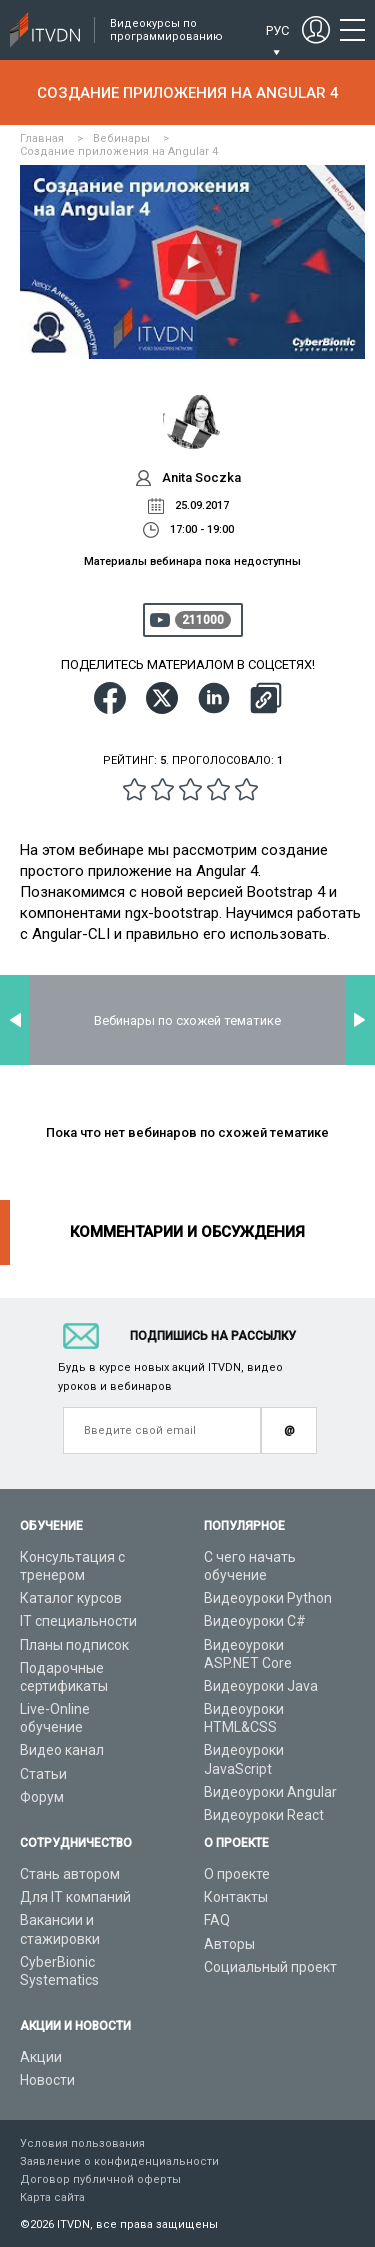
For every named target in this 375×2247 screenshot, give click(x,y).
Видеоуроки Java (261, 1686)
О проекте (237, 1874)
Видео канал (62, 1750)
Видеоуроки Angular (270, 1792)
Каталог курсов (71, 1598)
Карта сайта (52, 2197)
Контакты (236, 1897)
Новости (47, 2080)
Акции (41, 2057)
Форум (42, 1797)
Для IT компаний (75, 1897)
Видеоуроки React (264, 1815)
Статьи (43, 1774)
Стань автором (70, 1874)
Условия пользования (82, 2143)
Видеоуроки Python (268, 1598)
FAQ (217, 1920)
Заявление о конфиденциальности (119, 2161)
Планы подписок (74, 1645)
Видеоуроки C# (255, 1621)
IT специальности (78, 1621)
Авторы (229, 1944)
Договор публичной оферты (100, 2179)
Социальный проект (270, 1967)
